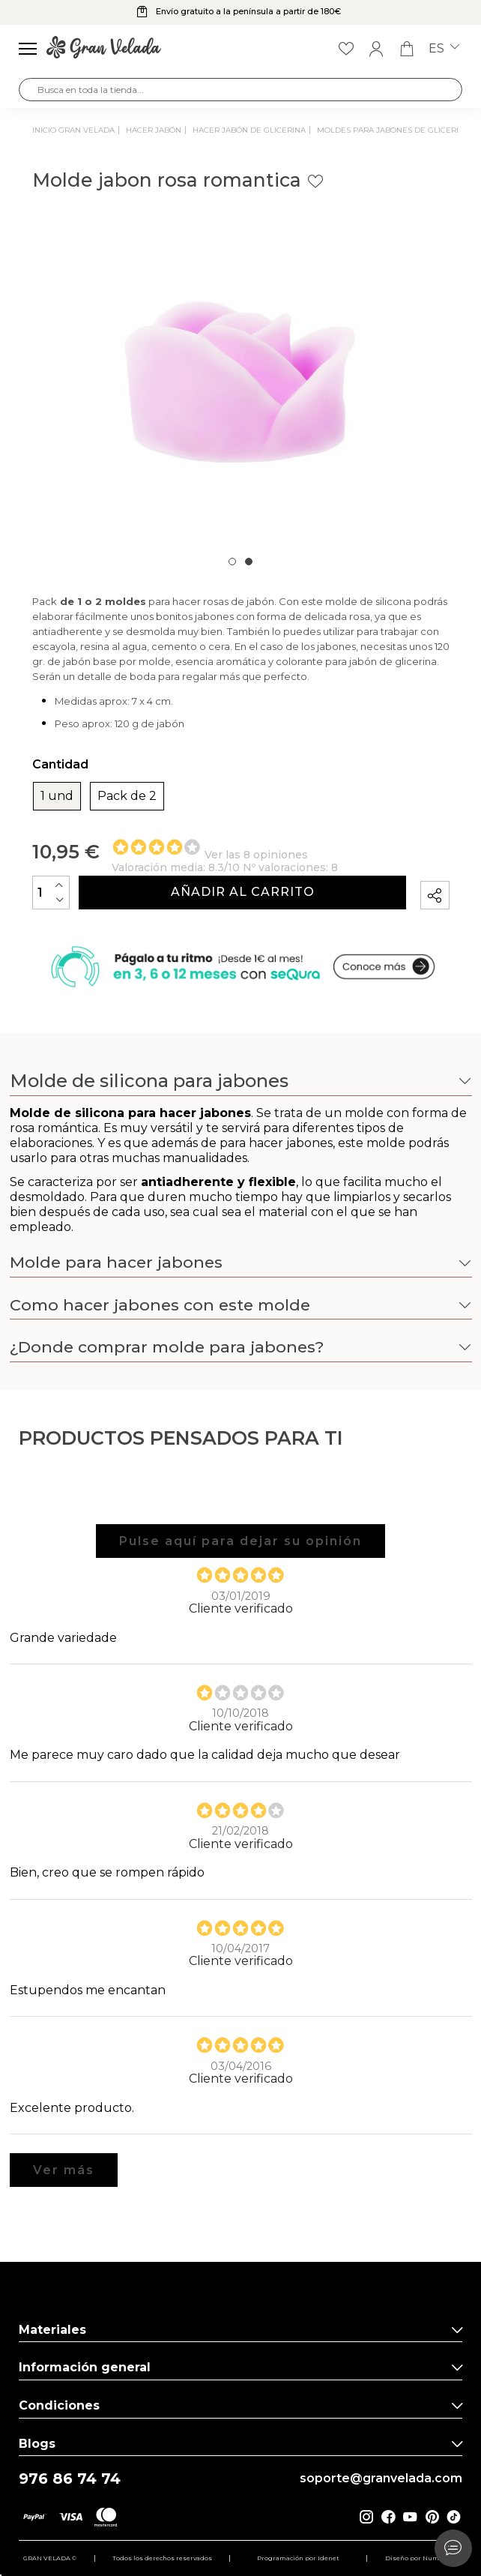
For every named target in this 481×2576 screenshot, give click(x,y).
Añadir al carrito (243, 892)
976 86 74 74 (70, 2479)
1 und (56, 796)
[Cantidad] (51, 892)
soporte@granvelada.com (381, 2478)
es (444, 48)
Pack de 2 (127, 796)
